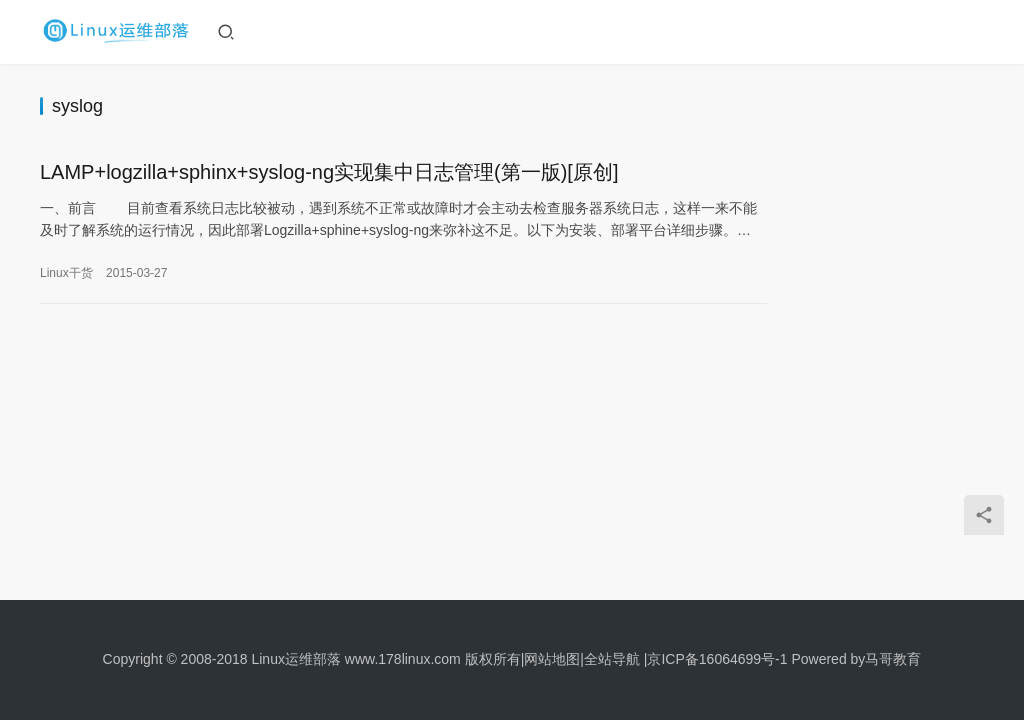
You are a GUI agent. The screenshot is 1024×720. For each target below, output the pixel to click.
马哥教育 (893, 659)
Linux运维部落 (295, 659)
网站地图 (552, 659)
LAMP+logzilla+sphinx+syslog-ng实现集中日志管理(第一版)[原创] (329, 173)
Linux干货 (66, 274)
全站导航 (612, 659)
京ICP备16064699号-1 (717, 659)
